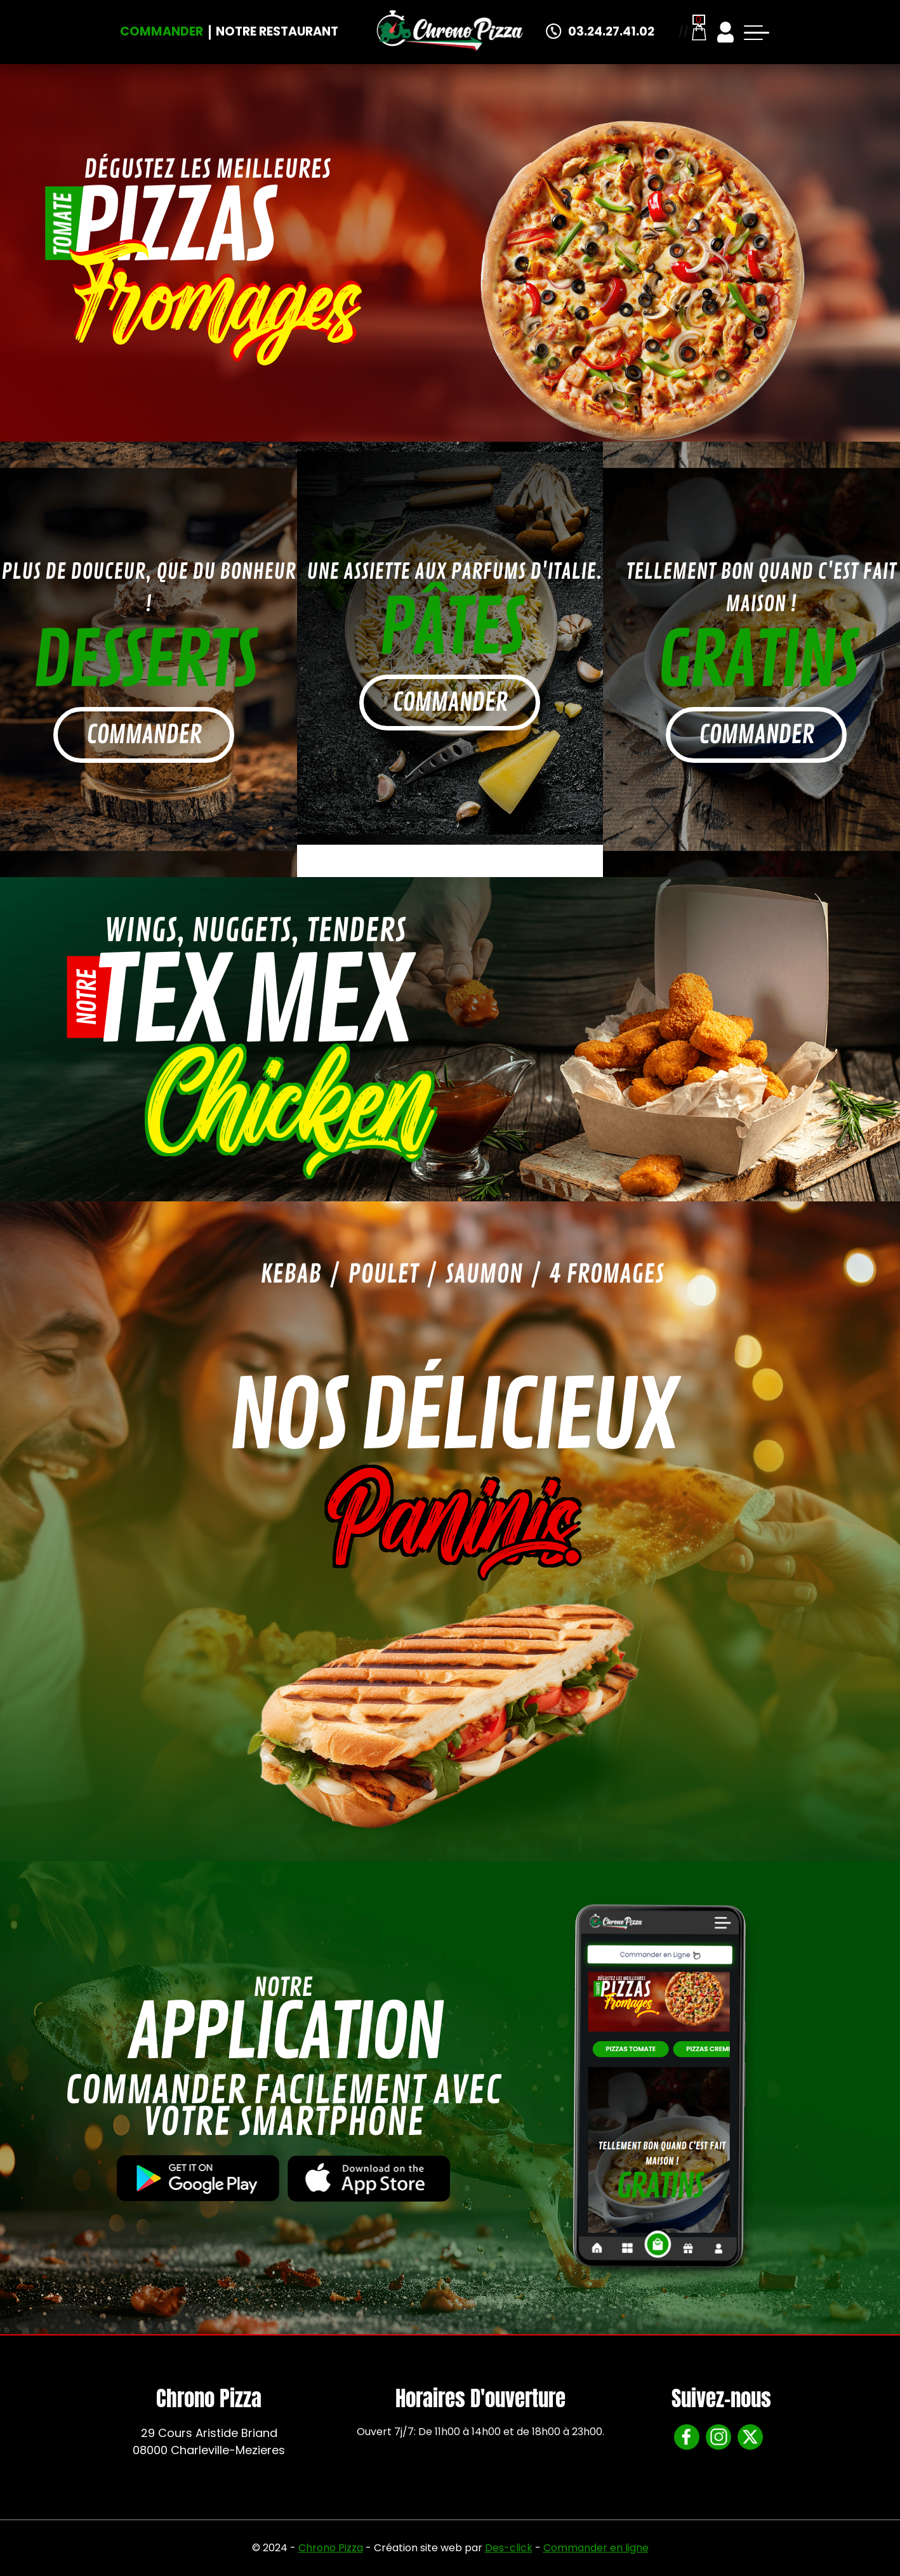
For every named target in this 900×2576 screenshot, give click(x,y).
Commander (161, 31)
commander (143, 735)
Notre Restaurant (277, 31)
